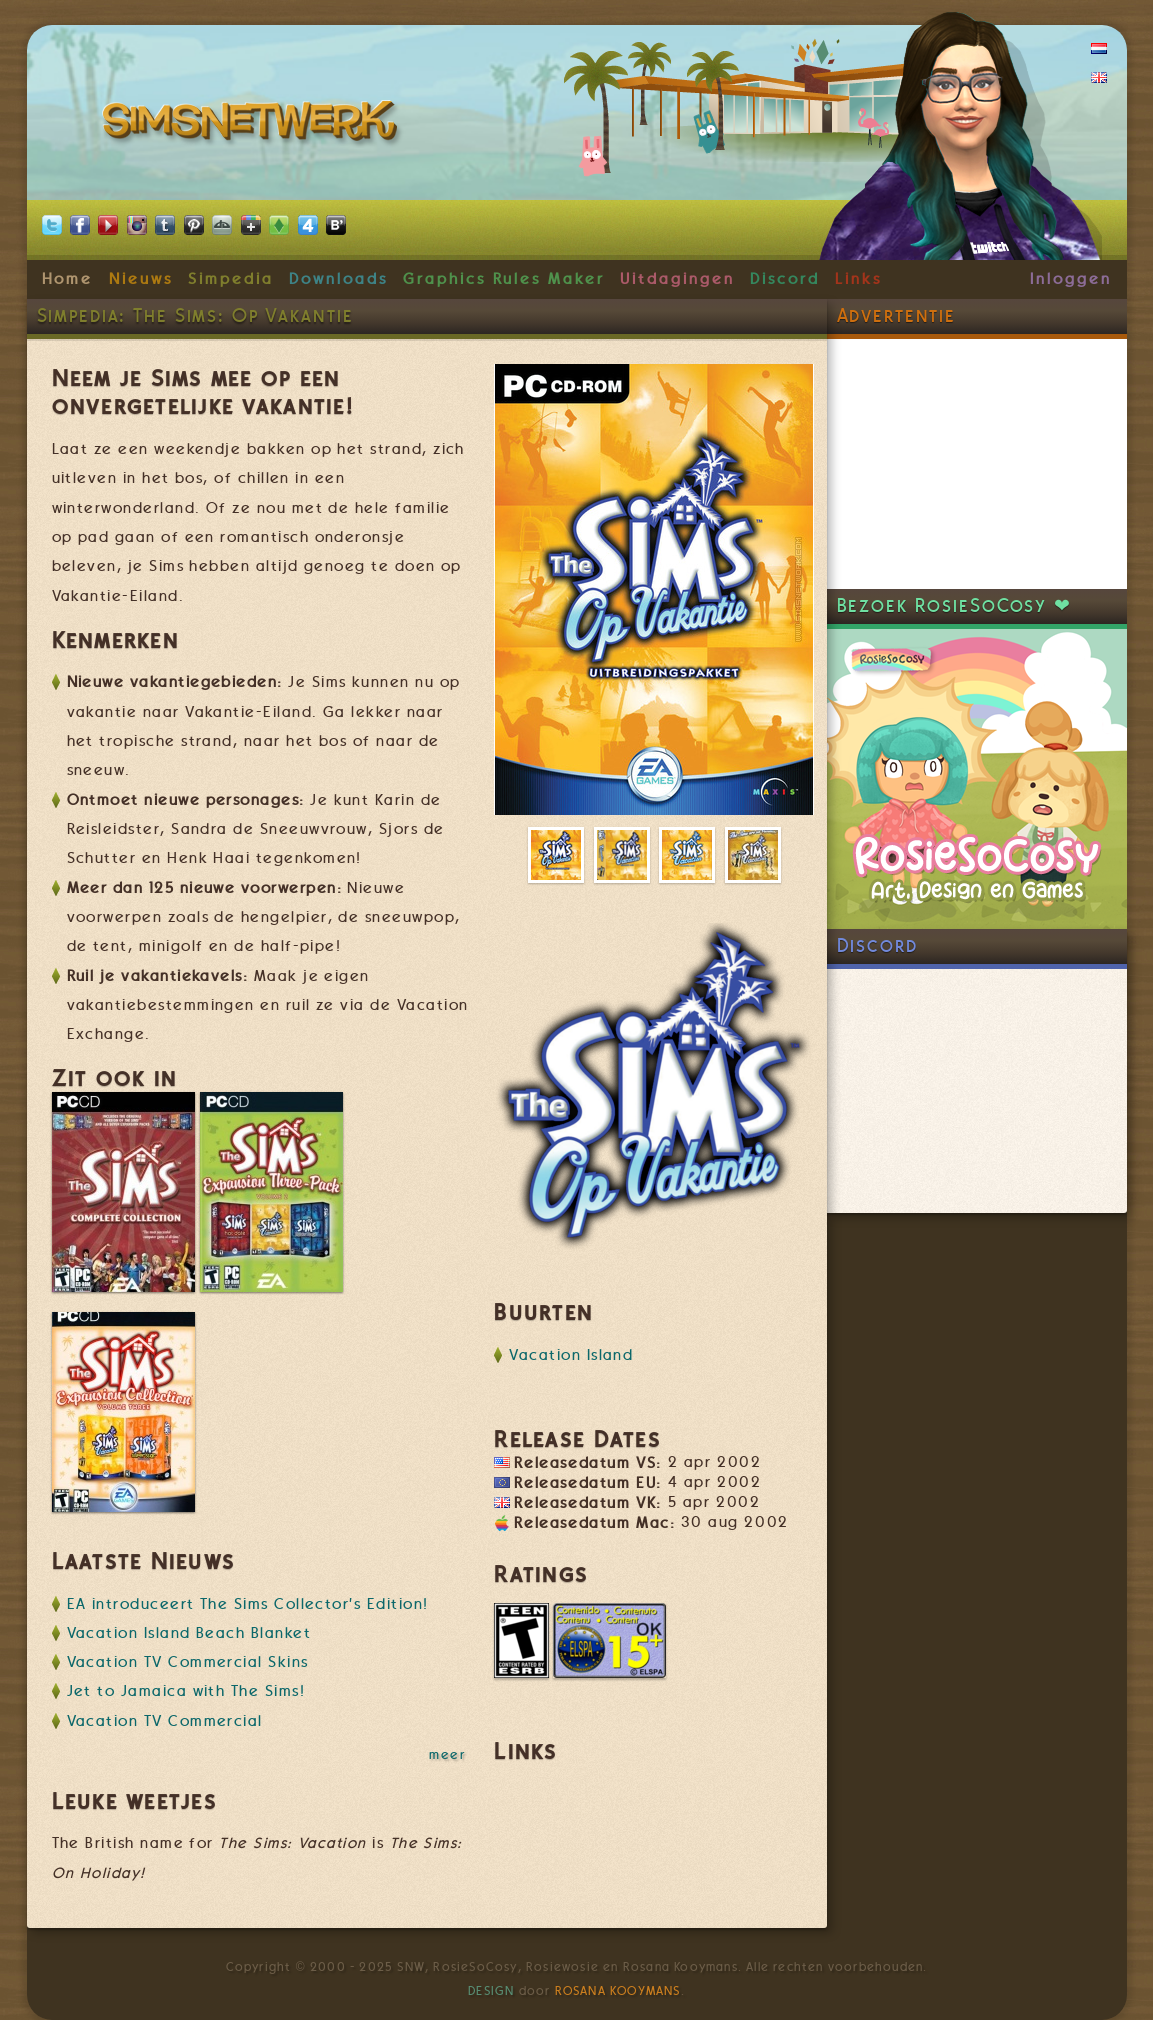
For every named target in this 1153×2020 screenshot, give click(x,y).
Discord (785, 279)
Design (491, 1991)
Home (68, 279)
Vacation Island (571, 1355)
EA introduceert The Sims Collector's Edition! (248, 1604)
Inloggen (1070, 279)
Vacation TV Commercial (165, 1721)
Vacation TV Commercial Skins (188, 1662)
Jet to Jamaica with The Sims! (186, 1691)
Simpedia (230, 279)
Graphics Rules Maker (504, 279)
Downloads (338, 279)
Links (858, 279)
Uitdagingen (677, 279)
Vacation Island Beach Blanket (189, 1633)
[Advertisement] (977, 464)
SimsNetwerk (253, 125)
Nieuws (141, 279)
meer (447, 1754)
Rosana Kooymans (618, 1991)
